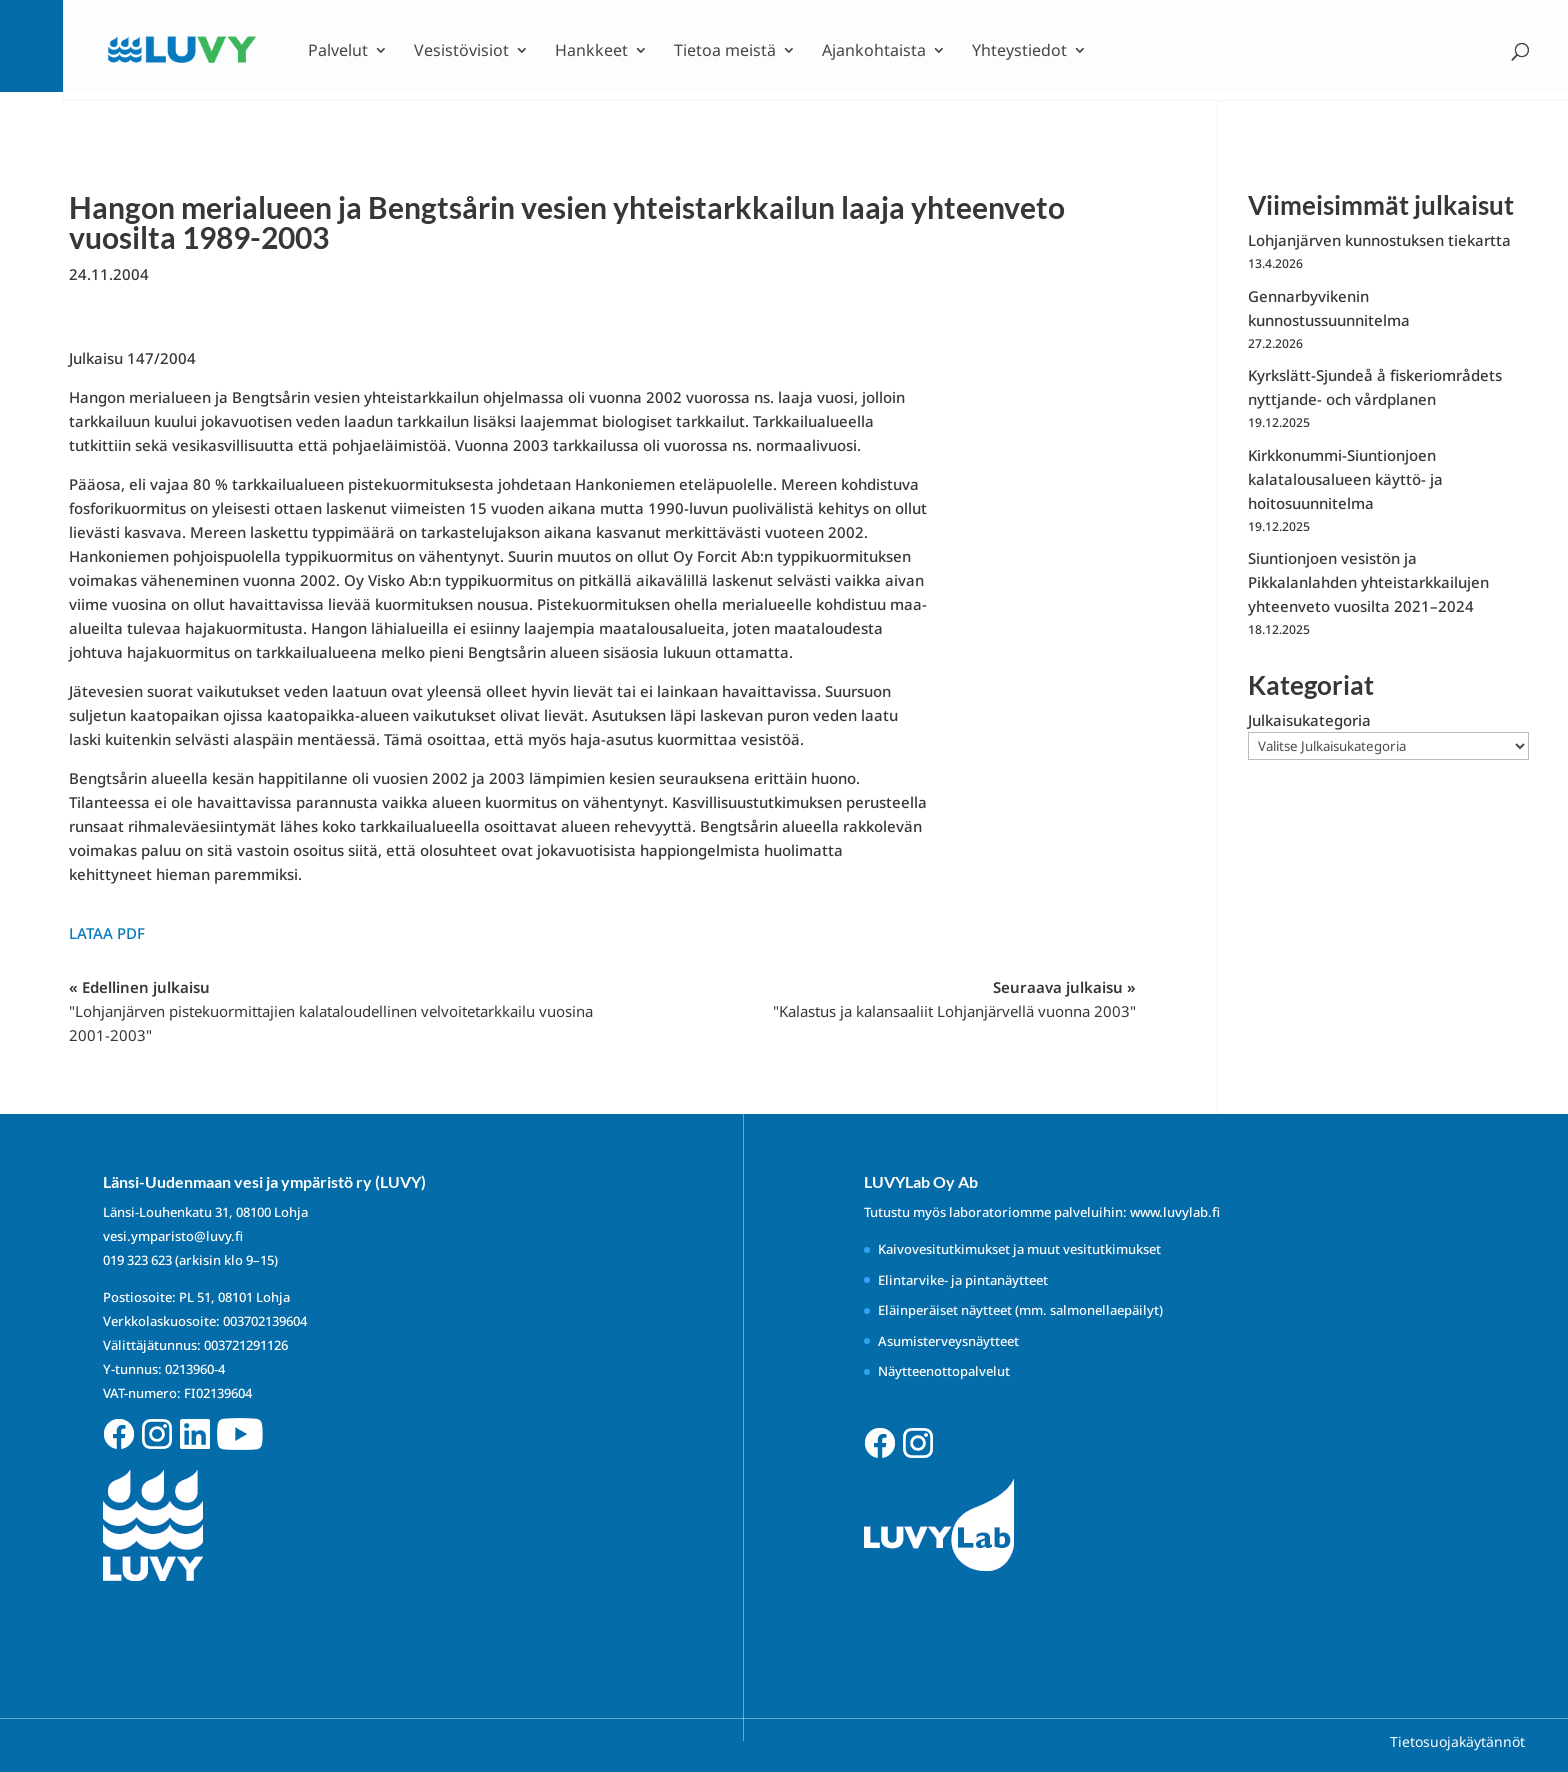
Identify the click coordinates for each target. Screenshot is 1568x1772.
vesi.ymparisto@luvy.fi (173, 1236)
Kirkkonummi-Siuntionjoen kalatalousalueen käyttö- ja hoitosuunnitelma (1345, 479)
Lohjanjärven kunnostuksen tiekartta (1379, 240)
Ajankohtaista (874, 52)
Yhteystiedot (1019, 52)
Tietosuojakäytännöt (1457, 1741)
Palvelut (338, 52)
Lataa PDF (107, 933)
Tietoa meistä (725, 52)
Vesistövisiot (461, 52)
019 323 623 (137, 1260)
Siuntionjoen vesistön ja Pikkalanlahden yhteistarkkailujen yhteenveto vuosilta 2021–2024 (1368, 582)
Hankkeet (591, 52)
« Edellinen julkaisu (331, 1011)
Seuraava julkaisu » (954, 999)
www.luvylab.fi (1175, 1212)
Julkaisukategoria (1309, 720)
